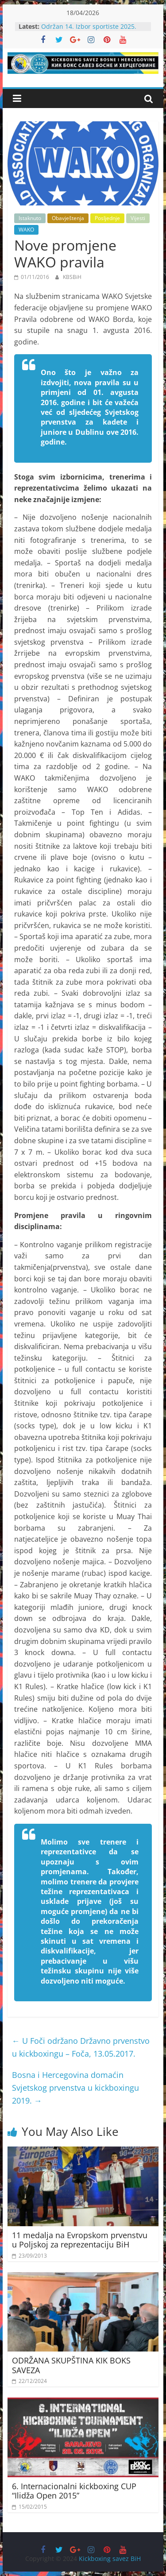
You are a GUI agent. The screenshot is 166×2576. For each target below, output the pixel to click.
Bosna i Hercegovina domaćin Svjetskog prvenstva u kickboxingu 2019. (75, 2087)
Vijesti (138, 218)
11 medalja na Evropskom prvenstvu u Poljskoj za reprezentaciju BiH (79, 2240)
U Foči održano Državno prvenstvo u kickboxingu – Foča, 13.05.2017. (81, 2047)
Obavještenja (68, 218)
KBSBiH (72, 277)
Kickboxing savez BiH (110, 2558)
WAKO (26, 229)
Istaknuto (30, 218)
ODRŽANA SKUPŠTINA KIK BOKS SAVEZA (71, 2365)
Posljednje (107, 218)
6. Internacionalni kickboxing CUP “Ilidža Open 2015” (74, 2491)
